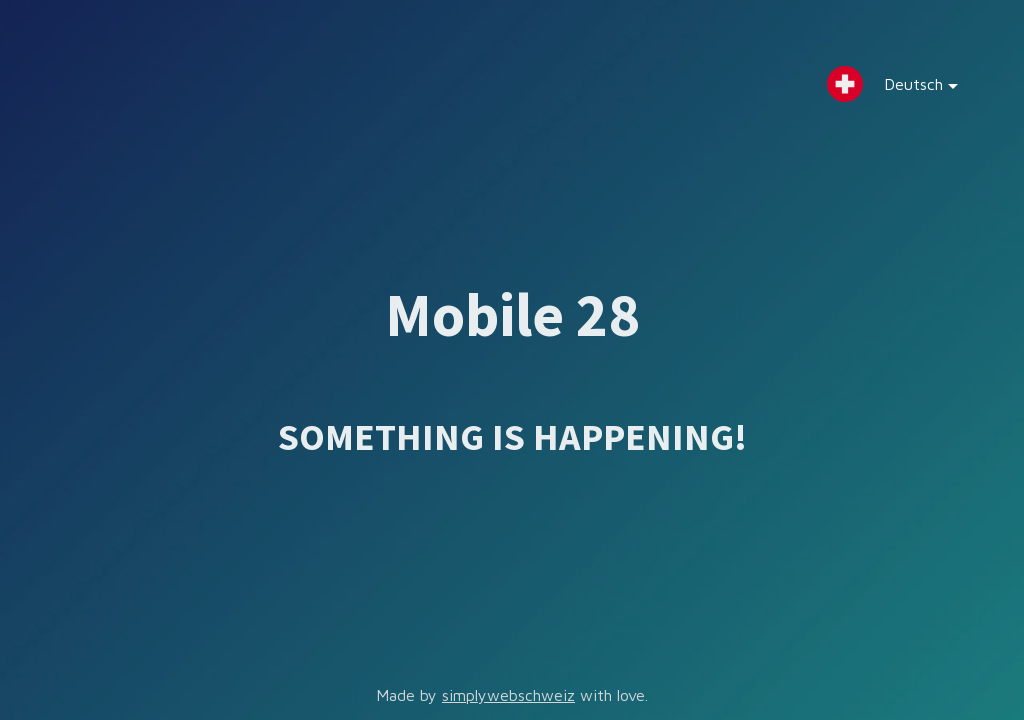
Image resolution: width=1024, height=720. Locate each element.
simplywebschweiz (508, 695)
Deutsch (905, 88)
